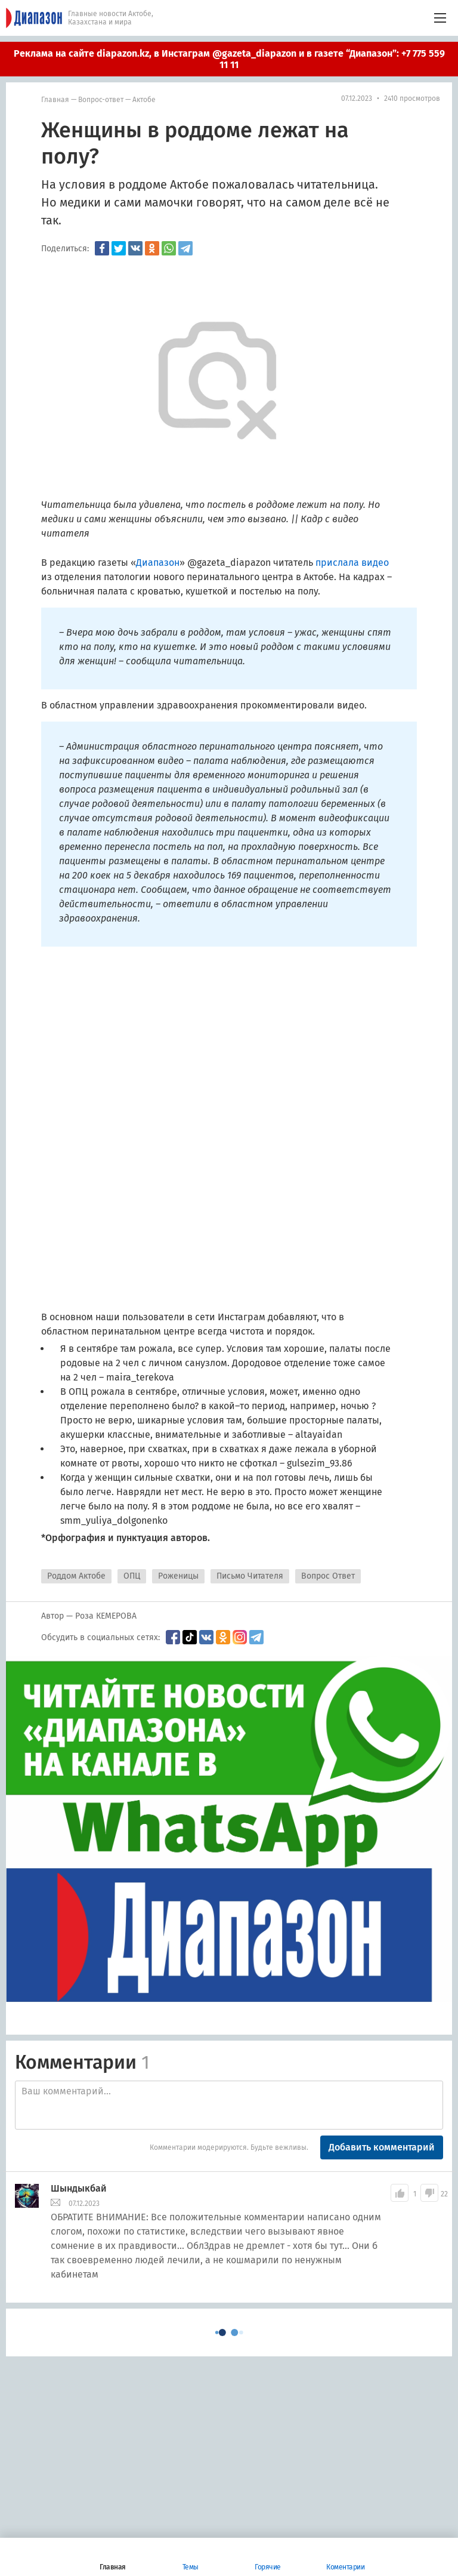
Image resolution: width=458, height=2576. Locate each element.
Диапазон (158, 562)
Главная (55, 99)
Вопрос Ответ (328, 1576)
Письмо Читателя (249, 1576)
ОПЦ (131, 1576)
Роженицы (178, 1576)
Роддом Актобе (76, 1576)
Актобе (144, 99)
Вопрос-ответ (100, 99)
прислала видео (352, 562)
